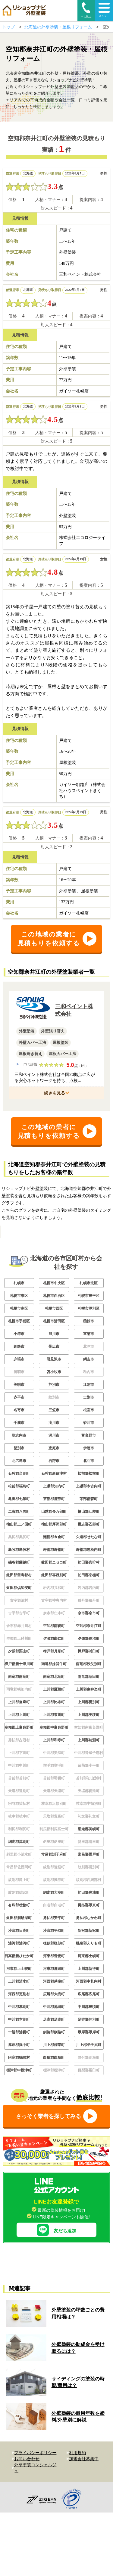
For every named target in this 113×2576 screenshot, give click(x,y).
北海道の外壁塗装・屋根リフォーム (58, 26)
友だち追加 (56, 2274)
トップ (8, 26)
